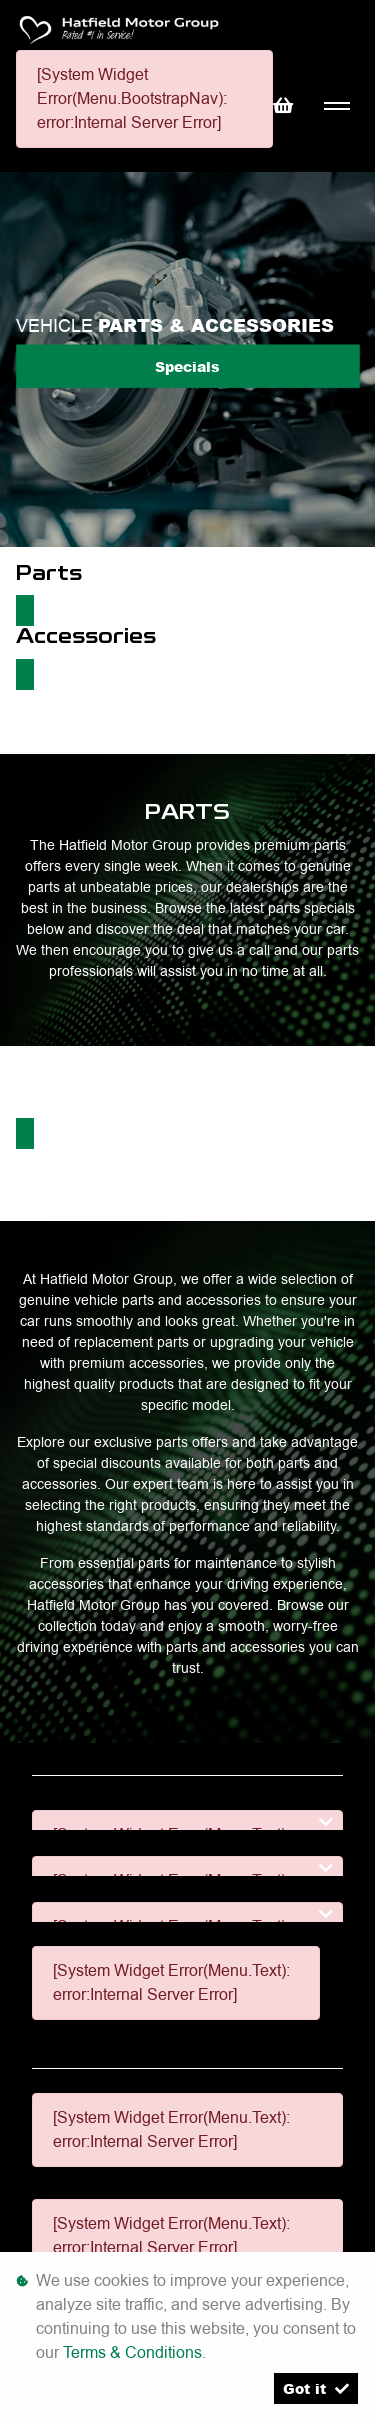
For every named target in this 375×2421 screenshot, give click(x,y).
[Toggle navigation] (336, 106)
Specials (187, 365)
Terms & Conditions (132, 2352)
